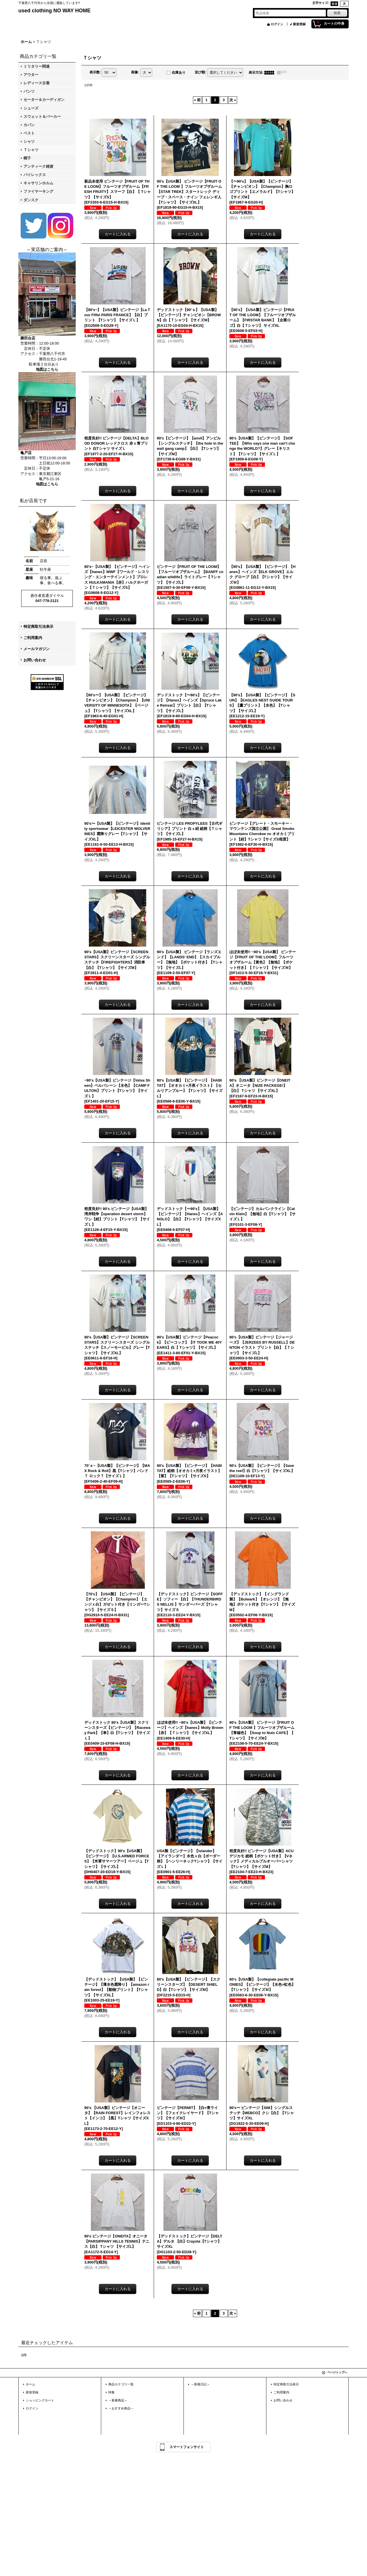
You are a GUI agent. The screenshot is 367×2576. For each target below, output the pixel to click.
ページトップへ (337, 2372)
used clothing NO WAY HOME (54, 10)
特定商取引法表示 (38, 626)
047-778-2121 (47, 601)
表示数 (95, 72)
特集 (111, 2392)
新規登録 (299, 24)
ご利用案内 (33, 638)
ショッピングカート (40, 2400)
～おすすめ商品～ (121, 2408)
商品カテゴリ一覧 (121, 2384)
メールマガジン (37, 649)
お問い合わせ (35, 660)
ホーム (30, 2384)
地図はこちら (47, 369)
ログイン (277, 24)
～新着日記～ (200, 2384)
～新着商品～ (117, 2400)
